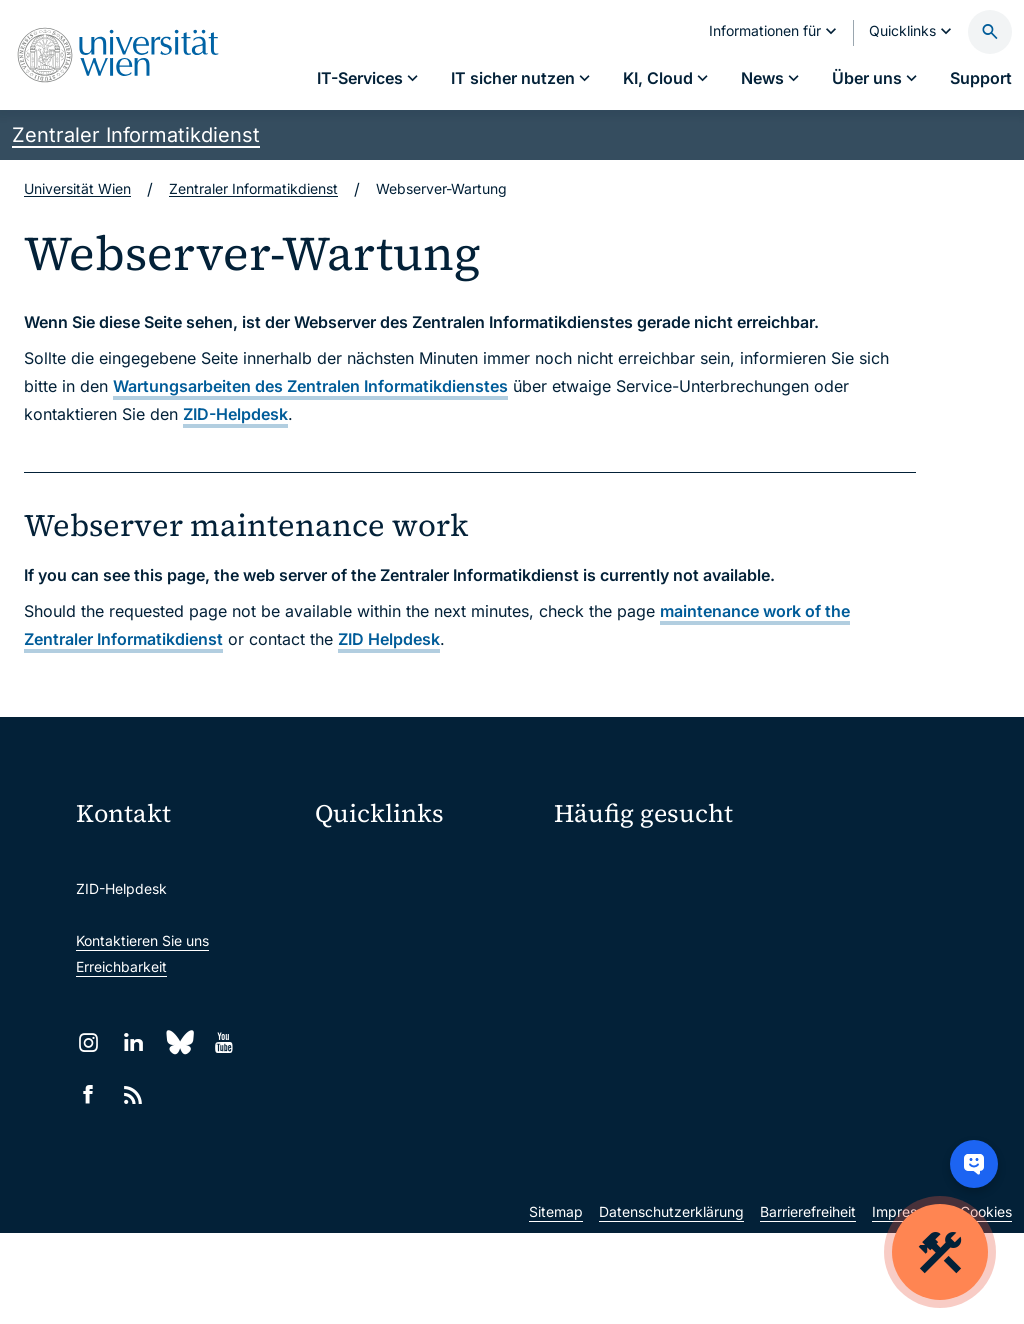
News (801, 937)
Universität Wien (77, 188)
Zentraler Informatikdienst (136, 135)
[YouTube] (223, 1042)
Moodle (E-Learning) (395, 862)
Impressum (908, 1302)
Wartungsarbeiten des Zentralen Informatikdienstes (310, 386)
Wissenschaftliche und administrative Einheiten (426, 1114)
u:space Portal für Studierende (426, 946)
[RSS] (133, 1094)
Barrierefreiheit (808, 1302)
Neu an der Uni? (636, 1073)
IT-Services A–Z (606, 867)
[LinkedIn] (133, 1042)
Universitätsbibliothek (398, 1072)
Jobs (799, 902)
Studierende (594, 972)
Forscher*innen (603, 1007)
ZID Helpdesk (389, 639)
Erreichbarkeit (121, 966)
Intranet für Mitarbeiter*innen (423, 1030)
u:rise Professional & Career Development (426, 1156)
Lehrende (814, 972)
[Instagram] (88, 1042)
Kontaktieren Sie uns (142, 940)
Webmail (356, 904)
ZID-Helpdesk (235, 414)
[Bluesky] (178, 1042)
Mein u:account (833, 867)
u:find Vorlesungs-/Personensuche (426, 988)
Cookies (986, 1302)
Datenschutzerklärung (671, 1302)
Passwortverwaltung (620, 902)
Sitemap (556, 1302)
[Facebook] (88, 1094)
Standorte (586, 937)
